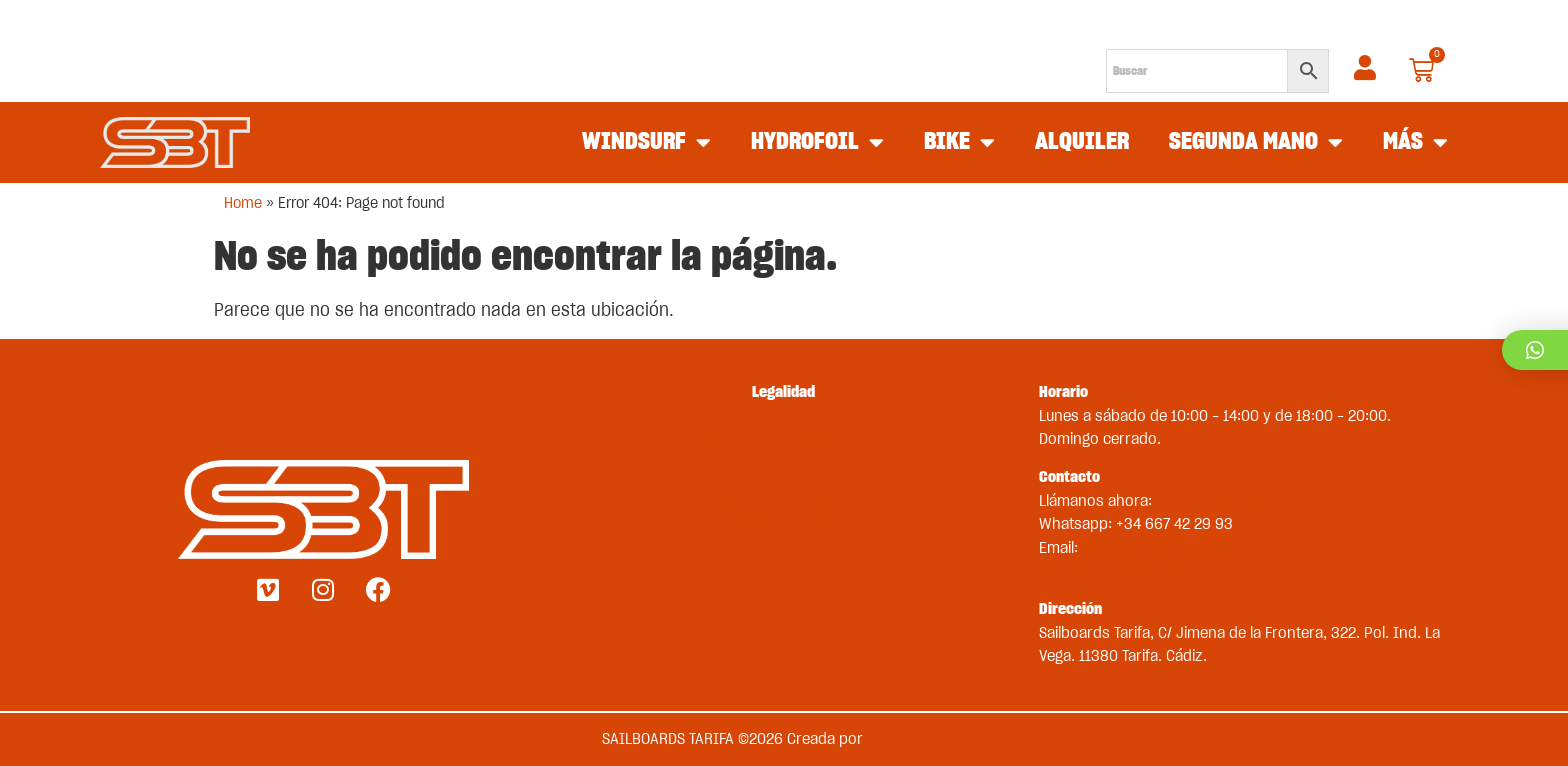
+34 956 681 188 (1212, 501)
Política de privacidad (784, 501)
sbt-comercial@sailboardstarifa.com (1161, 571)
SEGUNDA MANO (1256, 143)
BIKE (959, 143)
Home (243, 203)
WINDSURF (646, 143)
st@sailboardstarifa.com (1164, 548)
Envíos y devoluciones (783, 416)
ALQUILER (1082, 142)
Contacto (784, 562)
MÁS (1415, 143)
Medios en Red (916, 739)
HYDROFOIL (817, 143)
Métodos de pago (784, 463)
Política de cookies (784, 524)
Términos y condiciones (783, 439)
